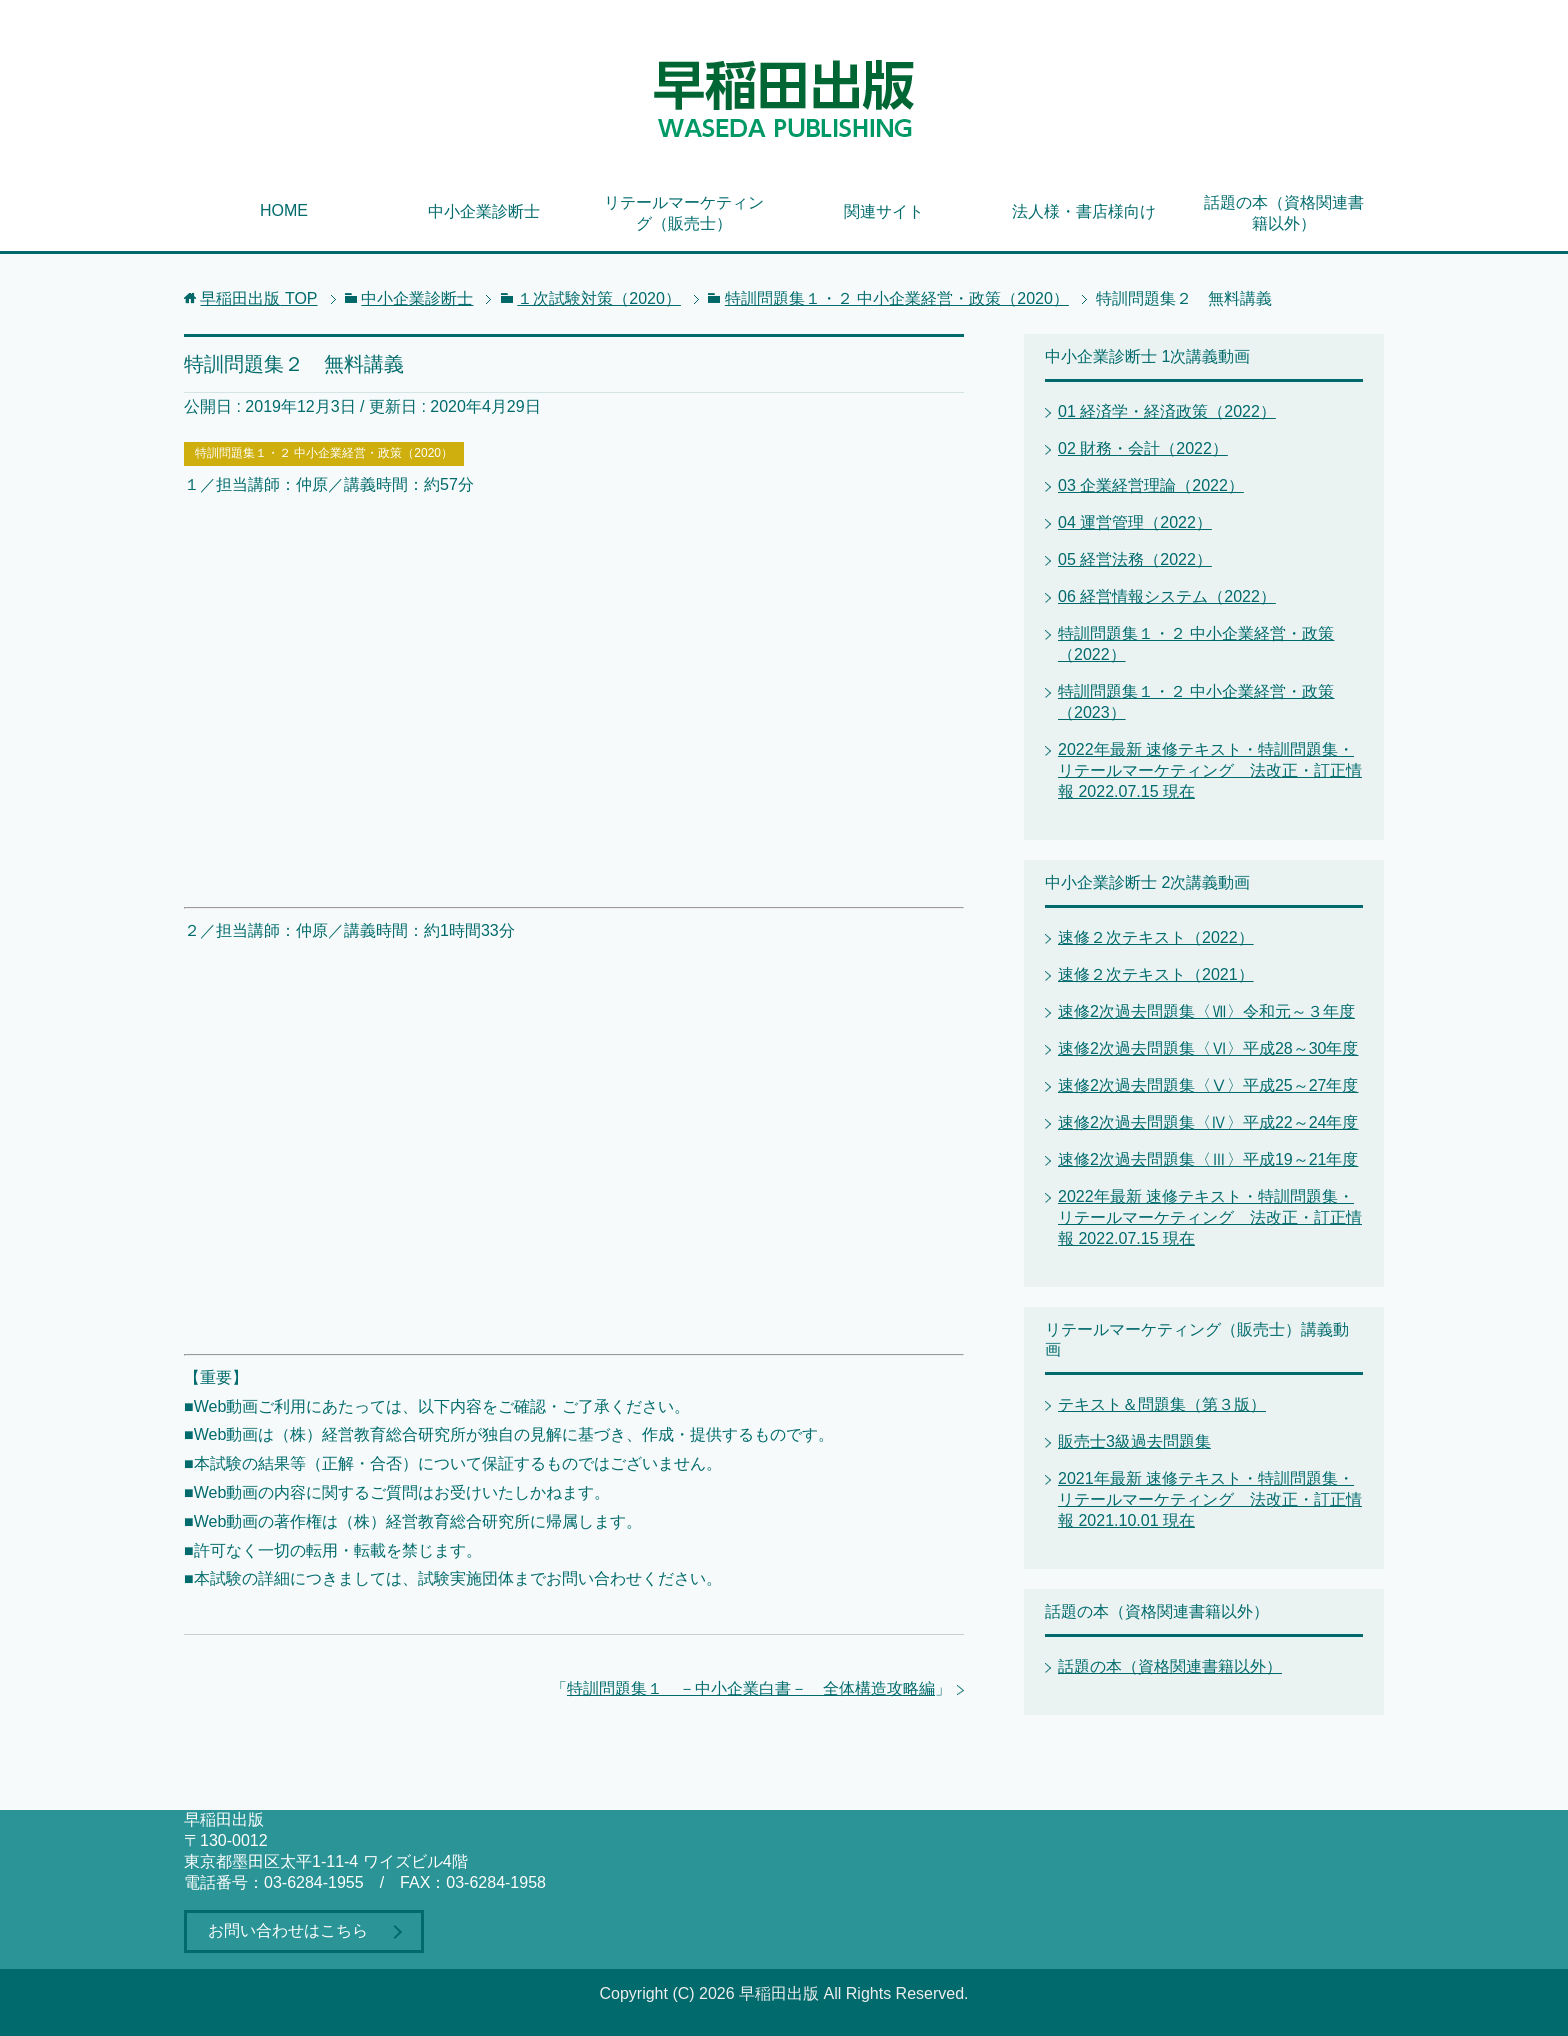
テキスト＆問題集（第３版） (1162, 1404)
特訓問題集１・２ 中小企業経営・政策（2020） (324, 453)
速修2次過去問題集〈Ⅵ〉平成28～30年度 (1208, 1048)
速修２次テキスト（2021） (1156, 974)
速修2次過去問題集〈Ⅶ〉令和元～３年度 (1206, 1011)
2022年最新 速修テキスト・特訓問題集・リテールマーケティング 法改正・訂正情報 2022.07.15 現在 (1210, 770)
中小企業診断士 (484, 211)
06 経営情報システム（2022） (1167, 596)
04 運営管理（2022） (1135, 522)
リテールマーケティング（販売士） (684, 213)
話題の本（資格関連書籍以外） (1284, 213)
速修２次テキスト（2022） (1156, 937)
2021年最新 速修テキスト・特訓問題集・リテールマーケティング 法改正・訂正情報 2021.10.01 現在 (1210, 1499)
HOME (284, 210)
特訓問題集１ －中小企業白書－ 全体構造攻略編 (751, 1688)
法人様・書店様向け (1084, 211)
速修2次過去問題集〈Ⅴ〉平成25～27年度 (1208, 1085)
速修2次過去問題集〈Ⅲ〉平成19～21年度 (1208, 1159)
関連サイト (884, 211)
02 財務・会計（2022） (1143, 448)
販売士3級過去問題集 (1134, 1441)
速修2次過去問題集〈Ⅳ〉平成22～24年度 (1208, 1122)
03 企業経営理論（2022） (1151, 485)
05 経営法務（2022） (1135, 559)
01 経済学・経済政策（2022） (1167, 411)
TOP (258, 298)
